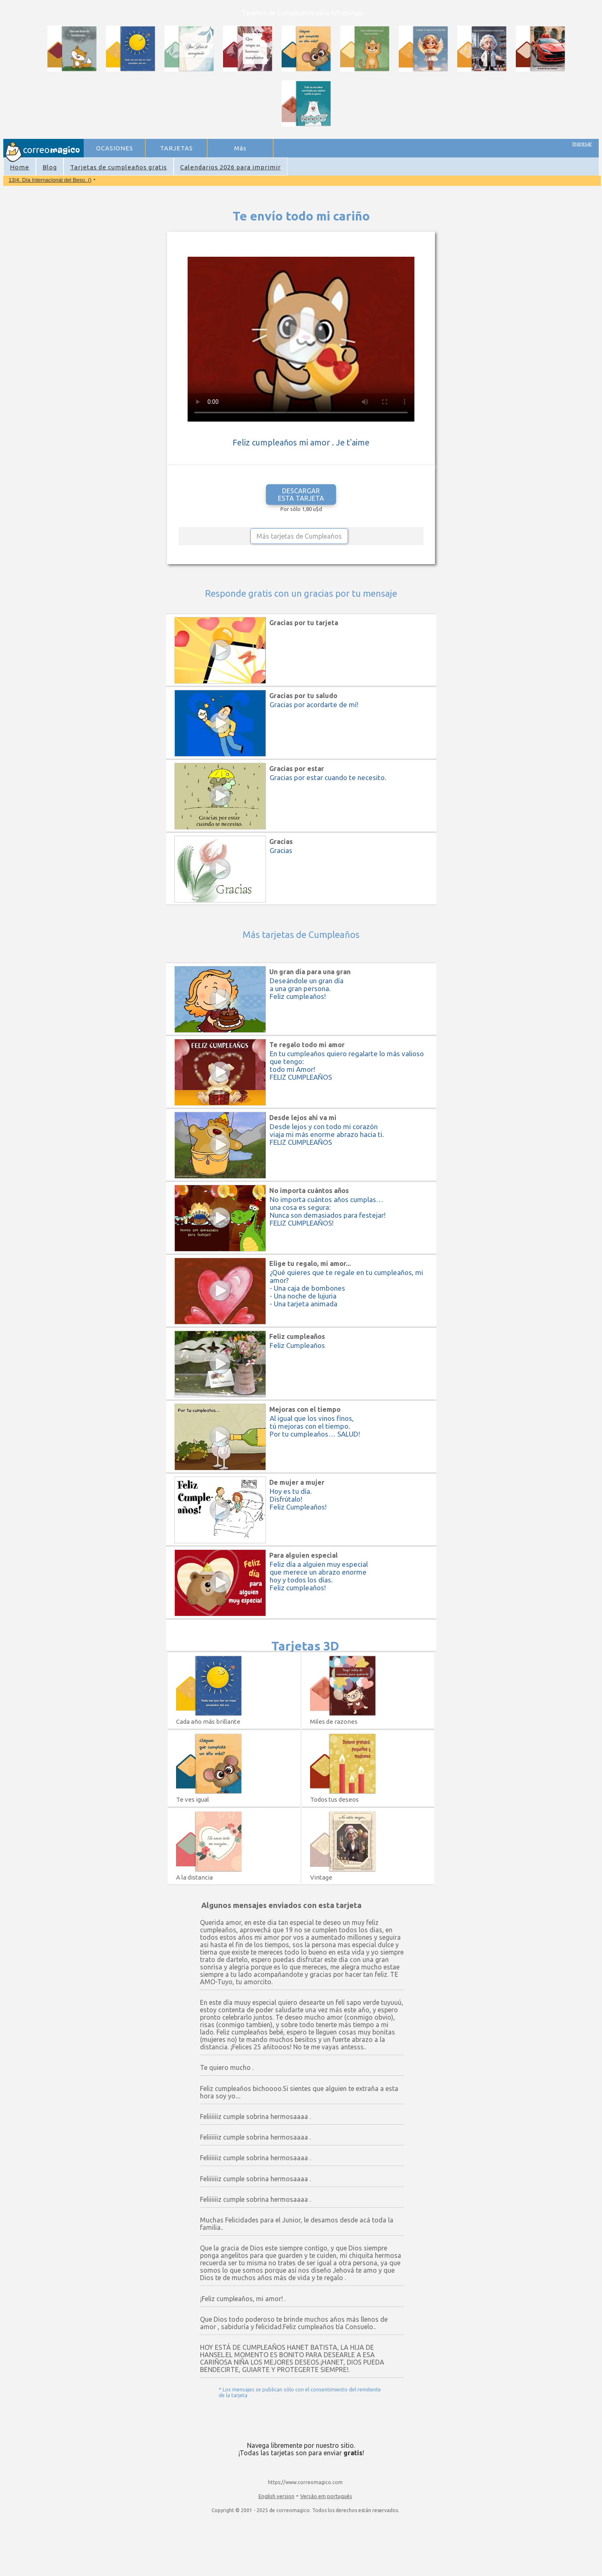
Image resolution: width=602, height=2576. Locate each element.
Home (19, 167)
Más (240, 148)
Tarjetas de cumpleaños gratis (118, 167)
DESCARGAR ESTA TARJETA (301, 494)
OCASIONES (114, 148)
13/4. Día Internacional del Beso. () (50, 180)
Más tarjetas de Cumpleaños (299, 536)
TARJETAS (176, 148)
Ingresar (582, 143)
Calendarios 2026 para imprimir (230, 167)
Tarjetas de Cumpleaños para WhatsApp (302, 12)
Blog (49, 167)
